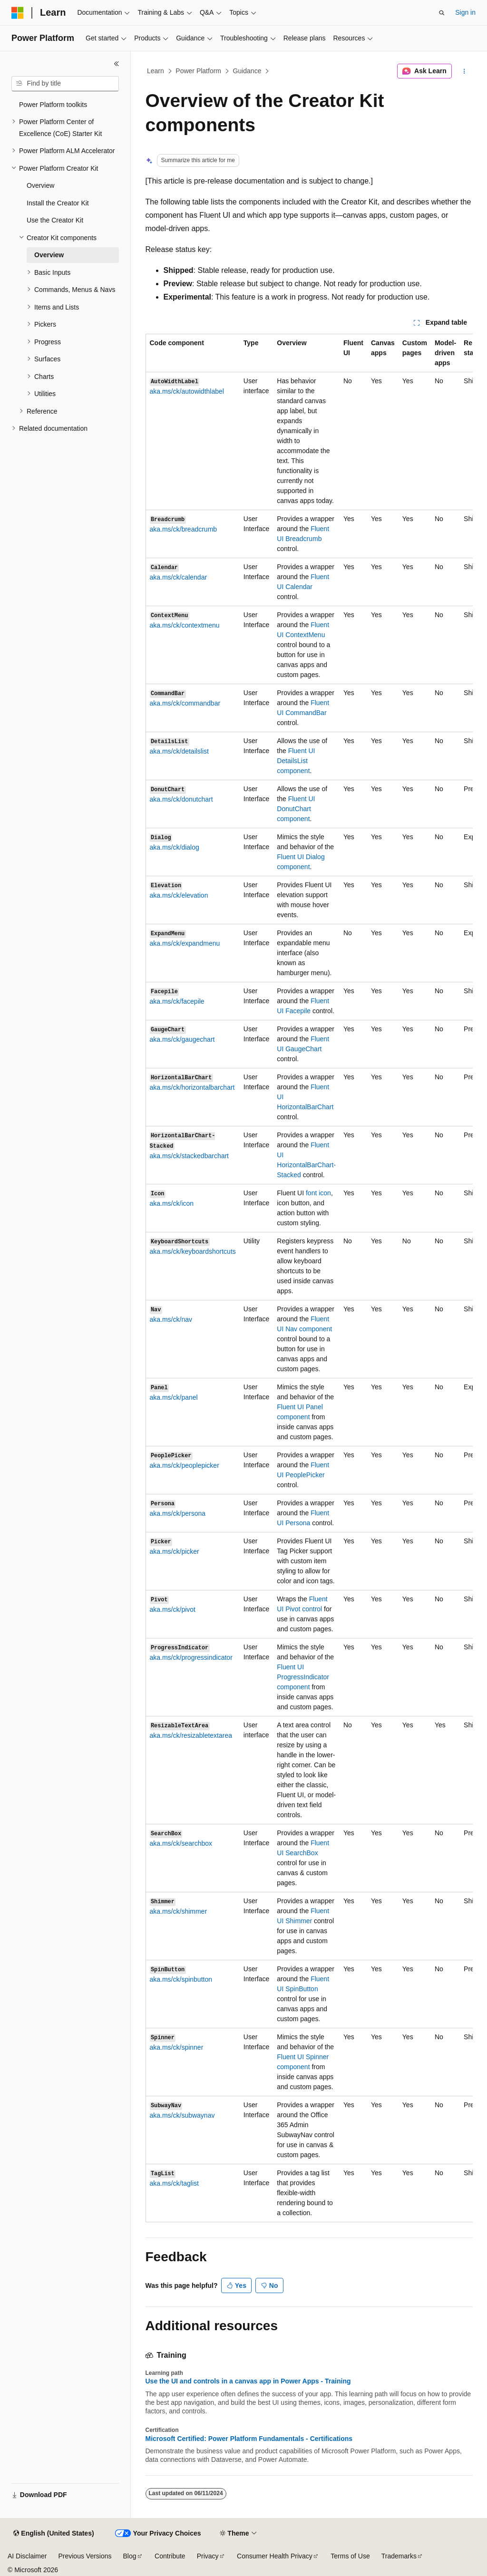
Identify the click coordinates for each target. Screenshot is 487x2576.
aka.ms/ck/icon (172, 1203)
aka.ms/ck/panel (174, 1397)
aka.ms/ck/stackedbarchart (189, 1156)
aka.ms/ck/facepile (177, 1001)
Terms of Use (350, 2556)
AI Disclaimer (27, 2556)
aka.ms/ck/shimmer (178, 1911)
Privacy (208, 2556)
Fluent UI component (296, 761)
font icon (318, 1193)
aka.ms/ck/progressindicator (191, 1657)
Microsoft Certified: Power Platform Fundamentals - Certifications (249, 2438)
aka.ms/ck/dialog (174, 847)
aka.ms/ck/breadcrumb (183, 529)
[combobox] (65, 83)
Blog (129, 2556)
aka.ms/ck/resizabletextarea (191, 1735)
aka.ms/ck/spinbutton (181, 1979)
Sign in (465, 12)
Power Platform (198, 71)
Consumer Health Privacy (274, 2556)
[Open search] (441, 12)
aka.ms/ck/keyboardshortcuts (193, 1251)
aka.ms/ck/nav (171, 1319)
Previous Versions (84, 2556)
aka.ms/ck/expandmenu (185, 943)
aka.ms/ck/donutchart (181, 799)
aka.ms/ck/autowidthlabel (187, 391)
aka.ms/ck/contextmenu (185, 625)
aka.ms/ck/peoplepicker (184, 1465)
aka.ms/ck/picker (174, 1551)
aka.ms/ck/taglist (174, 2183)
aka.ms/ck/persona (178, 1513)
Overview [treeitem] (40, 185)
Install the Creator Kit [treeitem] (58, 203)
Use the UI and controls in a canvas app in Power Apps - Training (248, 2381)
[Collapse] (117, 63)
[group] (309, 1278)
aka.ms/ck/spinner (177, 2047)
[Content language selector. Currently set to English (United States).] (53, 2533)
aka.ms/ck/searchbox (181, 1843)
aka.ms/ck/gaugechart (182, 1039)
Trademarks (399, 2556)
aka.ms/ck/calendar (178, 577)
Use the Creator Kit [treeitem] (55, 220)
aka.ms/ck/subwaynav (182, 2115)
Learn (155, 71)
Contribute (170, 2556)
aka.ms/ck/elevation (179, 895)
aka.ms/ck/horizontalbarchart (192, 1087)
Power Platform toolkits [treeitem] (53, 104)
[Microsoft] (17, 13)
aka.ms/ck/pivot (172, 1609)
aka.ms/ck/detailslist (179, 751)
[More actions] (464, 71)
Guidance (247, 71)
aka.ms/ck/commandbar (185, 703)
